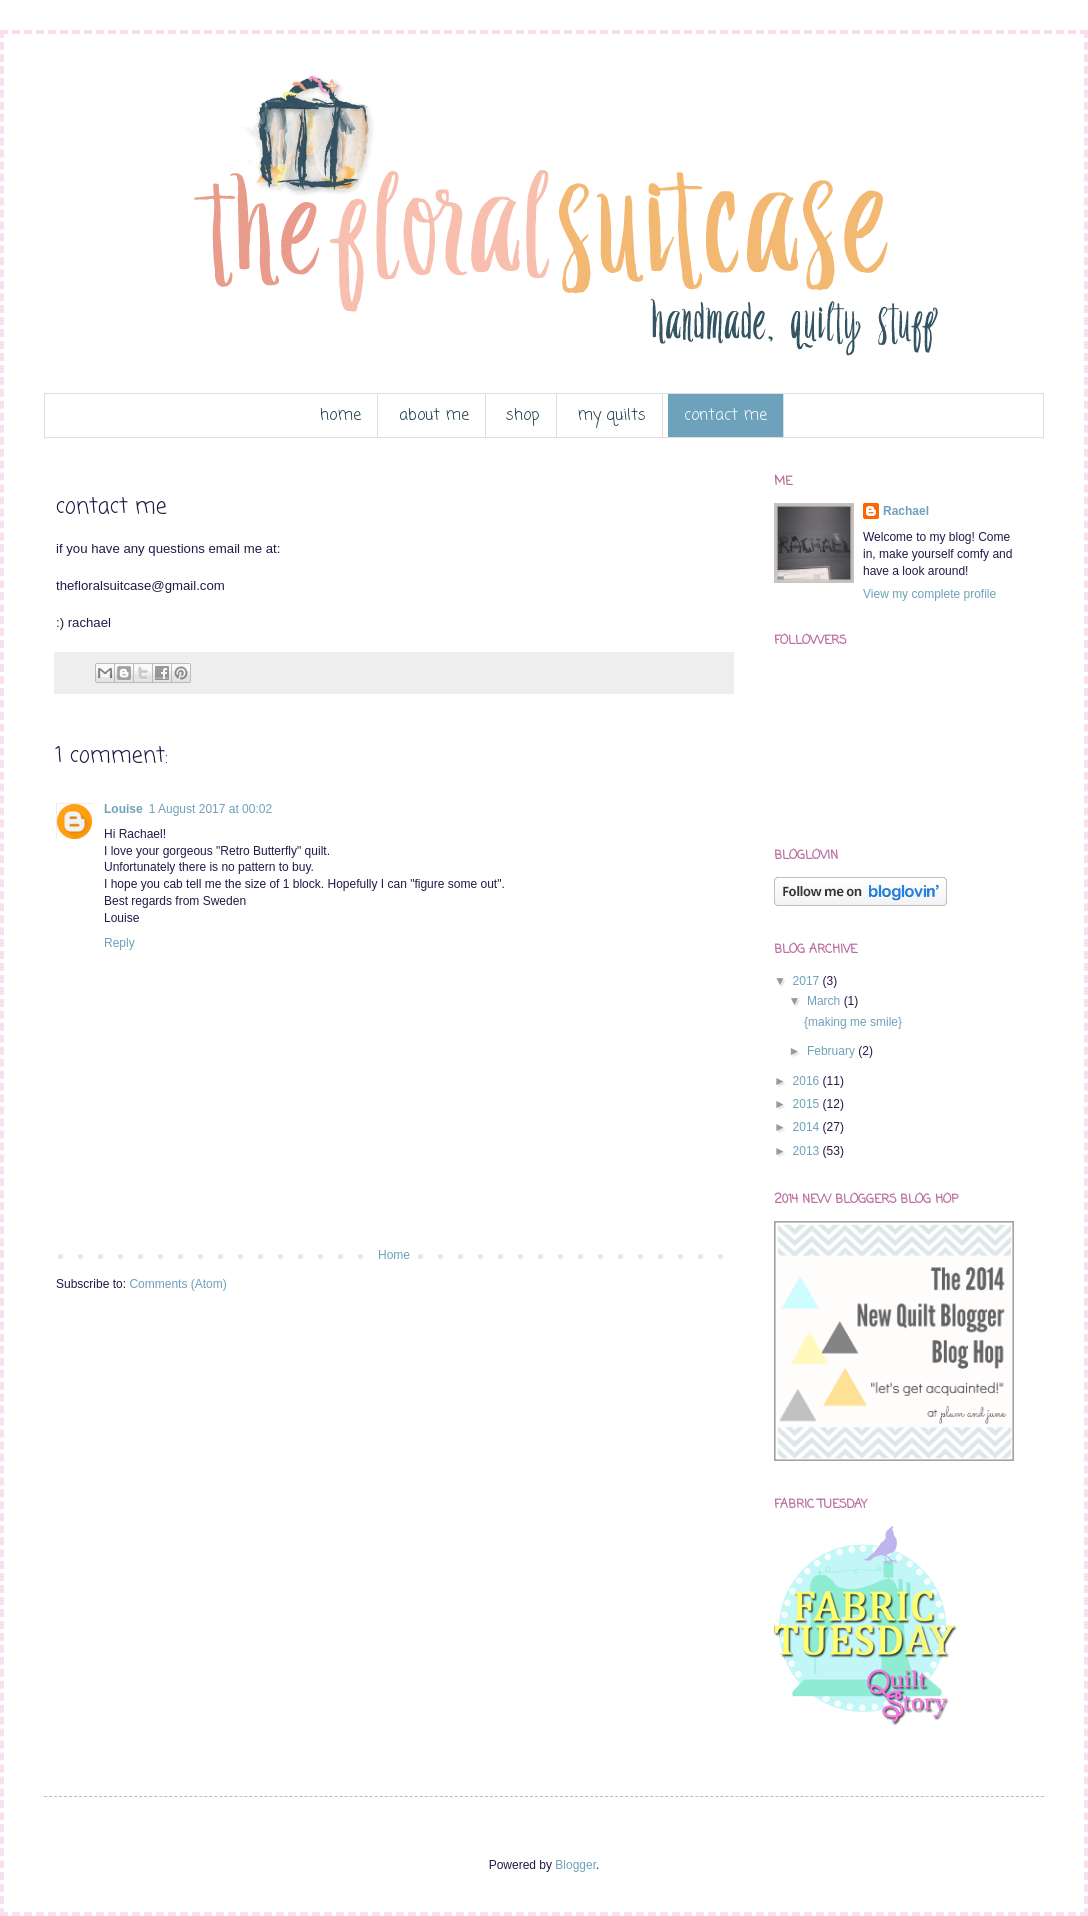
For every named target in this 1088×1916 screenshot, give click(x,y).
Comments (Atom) (177, 1284)
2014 (808, 1127)
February (832, 1051)
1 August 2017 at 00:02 (210, 809)
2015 (808, 1104)
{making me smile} (853, 1022)
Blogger (575, 1865)
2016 (808, 1081)
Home (394, 1255)
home (340, 416)
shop (523, 416)
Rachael (906, 511)
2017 (808, 981)
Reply (119, 943)
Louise (123, 809)
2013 (808, 1151)
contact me (725, 416)
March (825, 1001)
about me (434, 416)
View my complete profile (929, 594)
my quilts (611, 416)
